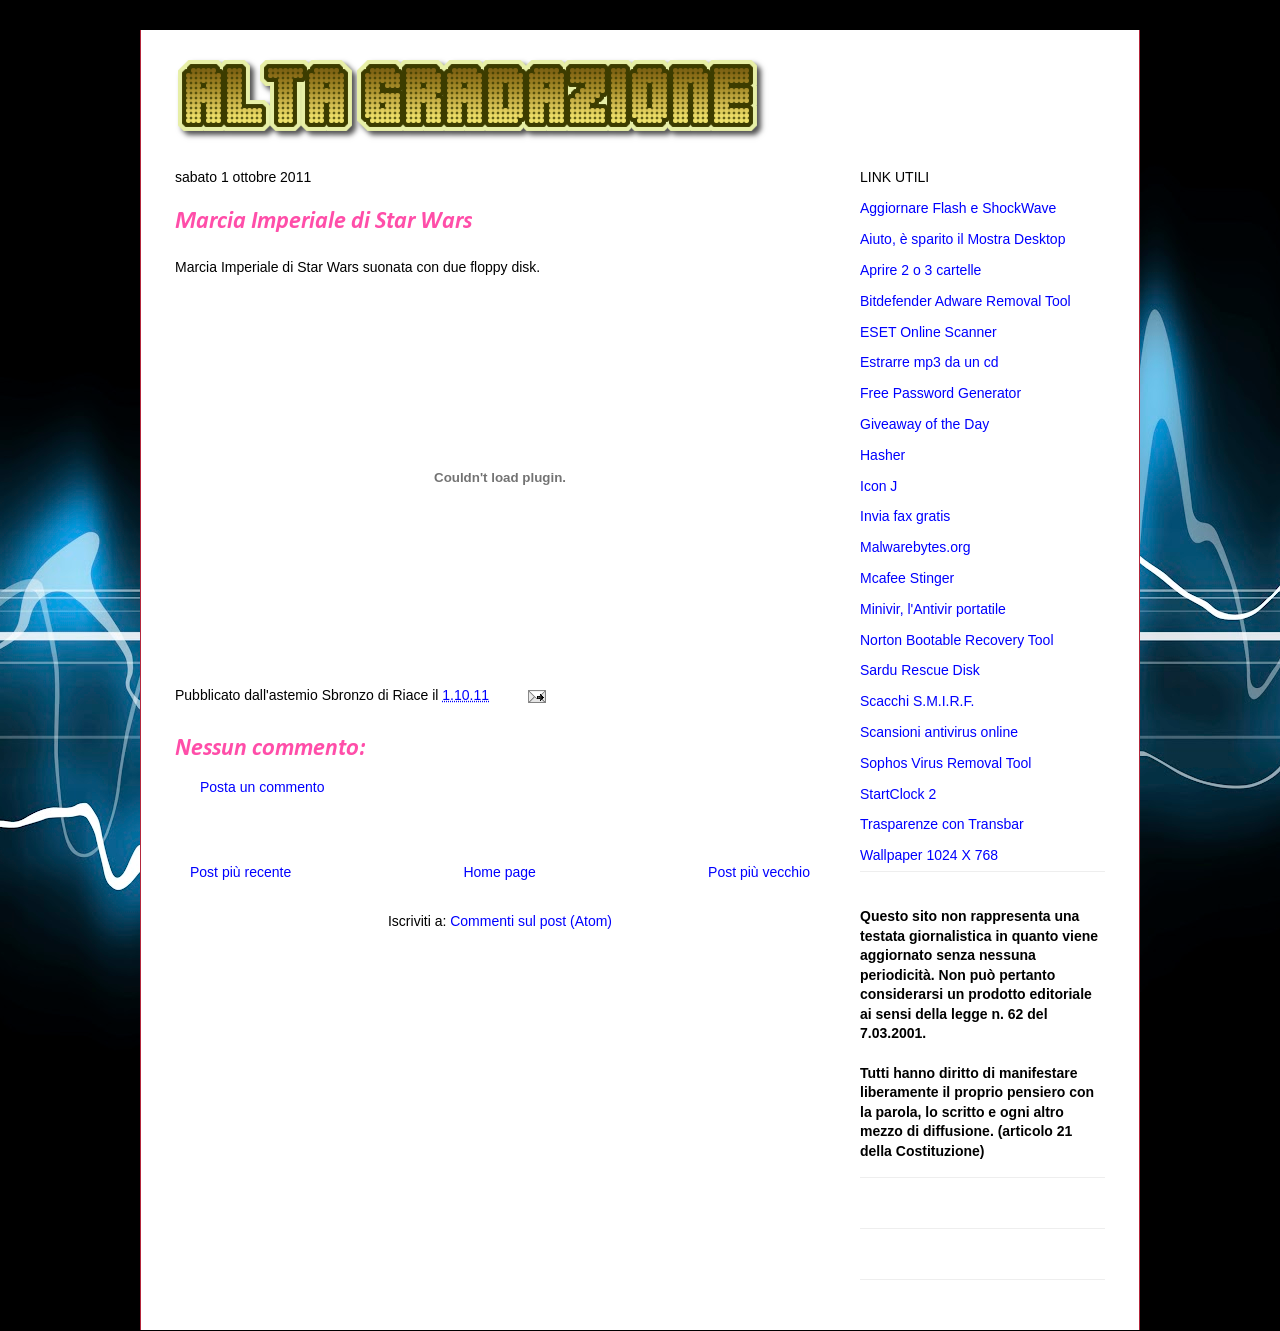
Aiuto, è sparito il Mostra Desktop (962, 239)
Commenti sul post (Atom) (531, 921)
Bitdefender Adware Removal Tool (965, 301)
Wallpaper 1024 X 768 (929, 855)
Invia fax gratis (905, 516)
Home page (499, 872)
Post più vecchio (759, 872)
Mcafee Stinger (907, 578)
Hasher (882, 455)
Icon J (878, 486)
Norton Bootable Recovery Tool (957, 640)
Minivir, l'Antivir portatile (933, 609)
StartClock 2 (898, 794)
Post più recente (240, 872)
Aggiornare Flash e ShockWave (958, 208)
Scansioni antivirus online (939, 732)
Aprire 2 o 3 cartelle (920, 270)
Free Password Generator (940, 393)
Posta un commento (262, 787)
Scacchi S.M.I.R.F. (917, 701)
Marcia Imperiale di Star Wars (323, 222)
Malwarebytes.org (915, 547)
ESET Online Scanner (928, 332)
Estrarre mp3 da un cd (929, 362)
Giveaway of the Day (924, 424)
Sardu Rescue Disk (920, 670)
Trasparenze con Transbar (942, 824)
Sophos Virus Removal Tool (945, 763)
